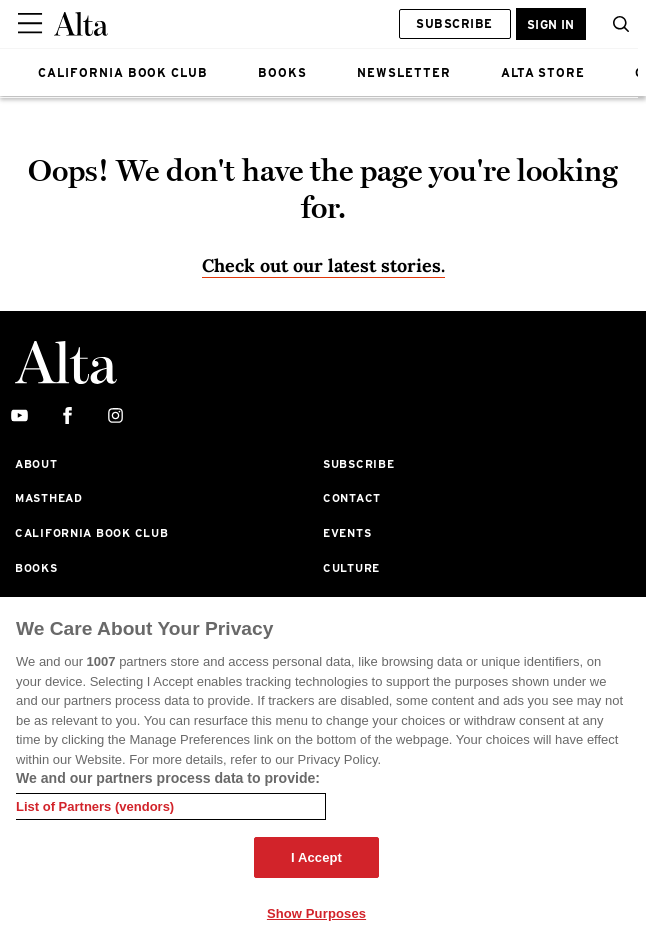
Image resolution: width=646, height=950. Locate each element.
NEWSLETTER (404, 72)
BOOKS (282, 72)
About (36, 464)
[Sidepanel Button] (32, 24)
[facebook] (67, 416)
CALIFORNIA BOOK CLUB (123, 72)
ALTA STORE (543, 72)
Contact (352, 498)
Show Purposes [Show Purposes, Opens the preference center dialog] (316, 913)
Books (36, 568)
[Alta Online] (81, 24)
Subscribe (454, 23)
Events (347, 533)
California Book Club (91, 533)
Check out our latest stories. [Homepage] (323, 265)
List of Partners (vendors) (95, 806)
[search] (616, 24)
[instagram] (115, 416)
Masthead (49, 498)
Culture (351, 568)
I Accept (316, 857)
